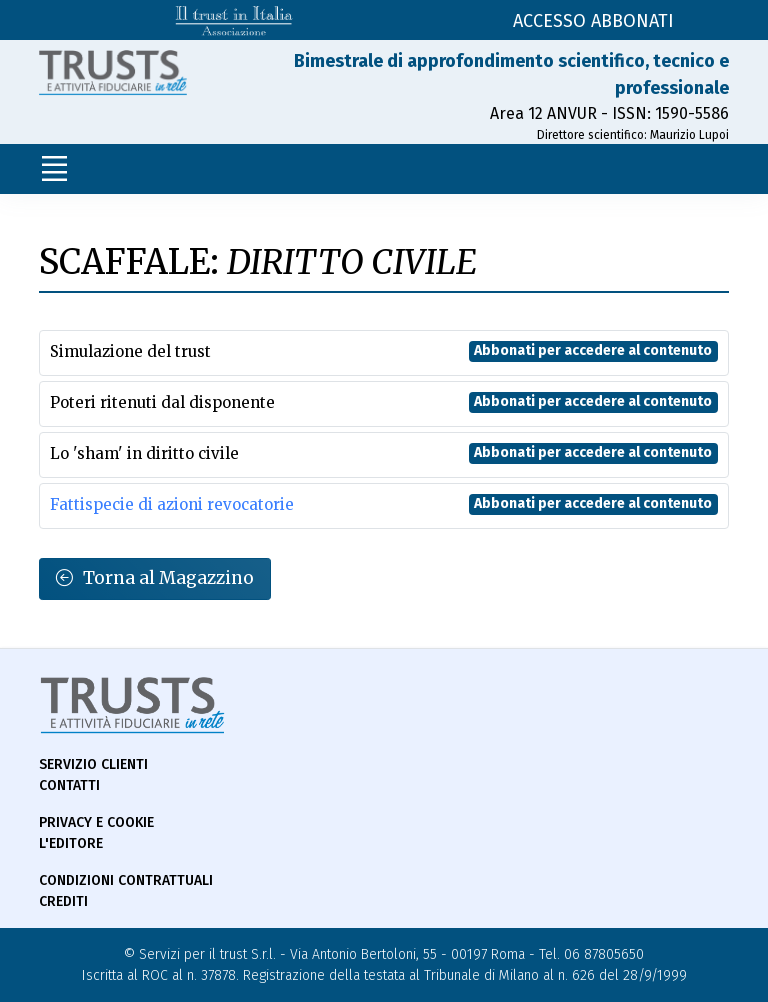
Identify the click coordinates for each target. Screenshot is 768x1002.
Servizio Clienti (93, 764)
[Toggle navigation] (54, 169)
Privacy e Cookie (96, 822)
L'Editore (71, 843)
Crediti (63, 901)
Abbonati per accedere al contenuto (593, 350)
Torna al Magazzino (155, 579)
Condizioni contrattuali (126, 880)
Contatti (69, 785)
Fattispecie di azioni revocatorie (172, 504)
